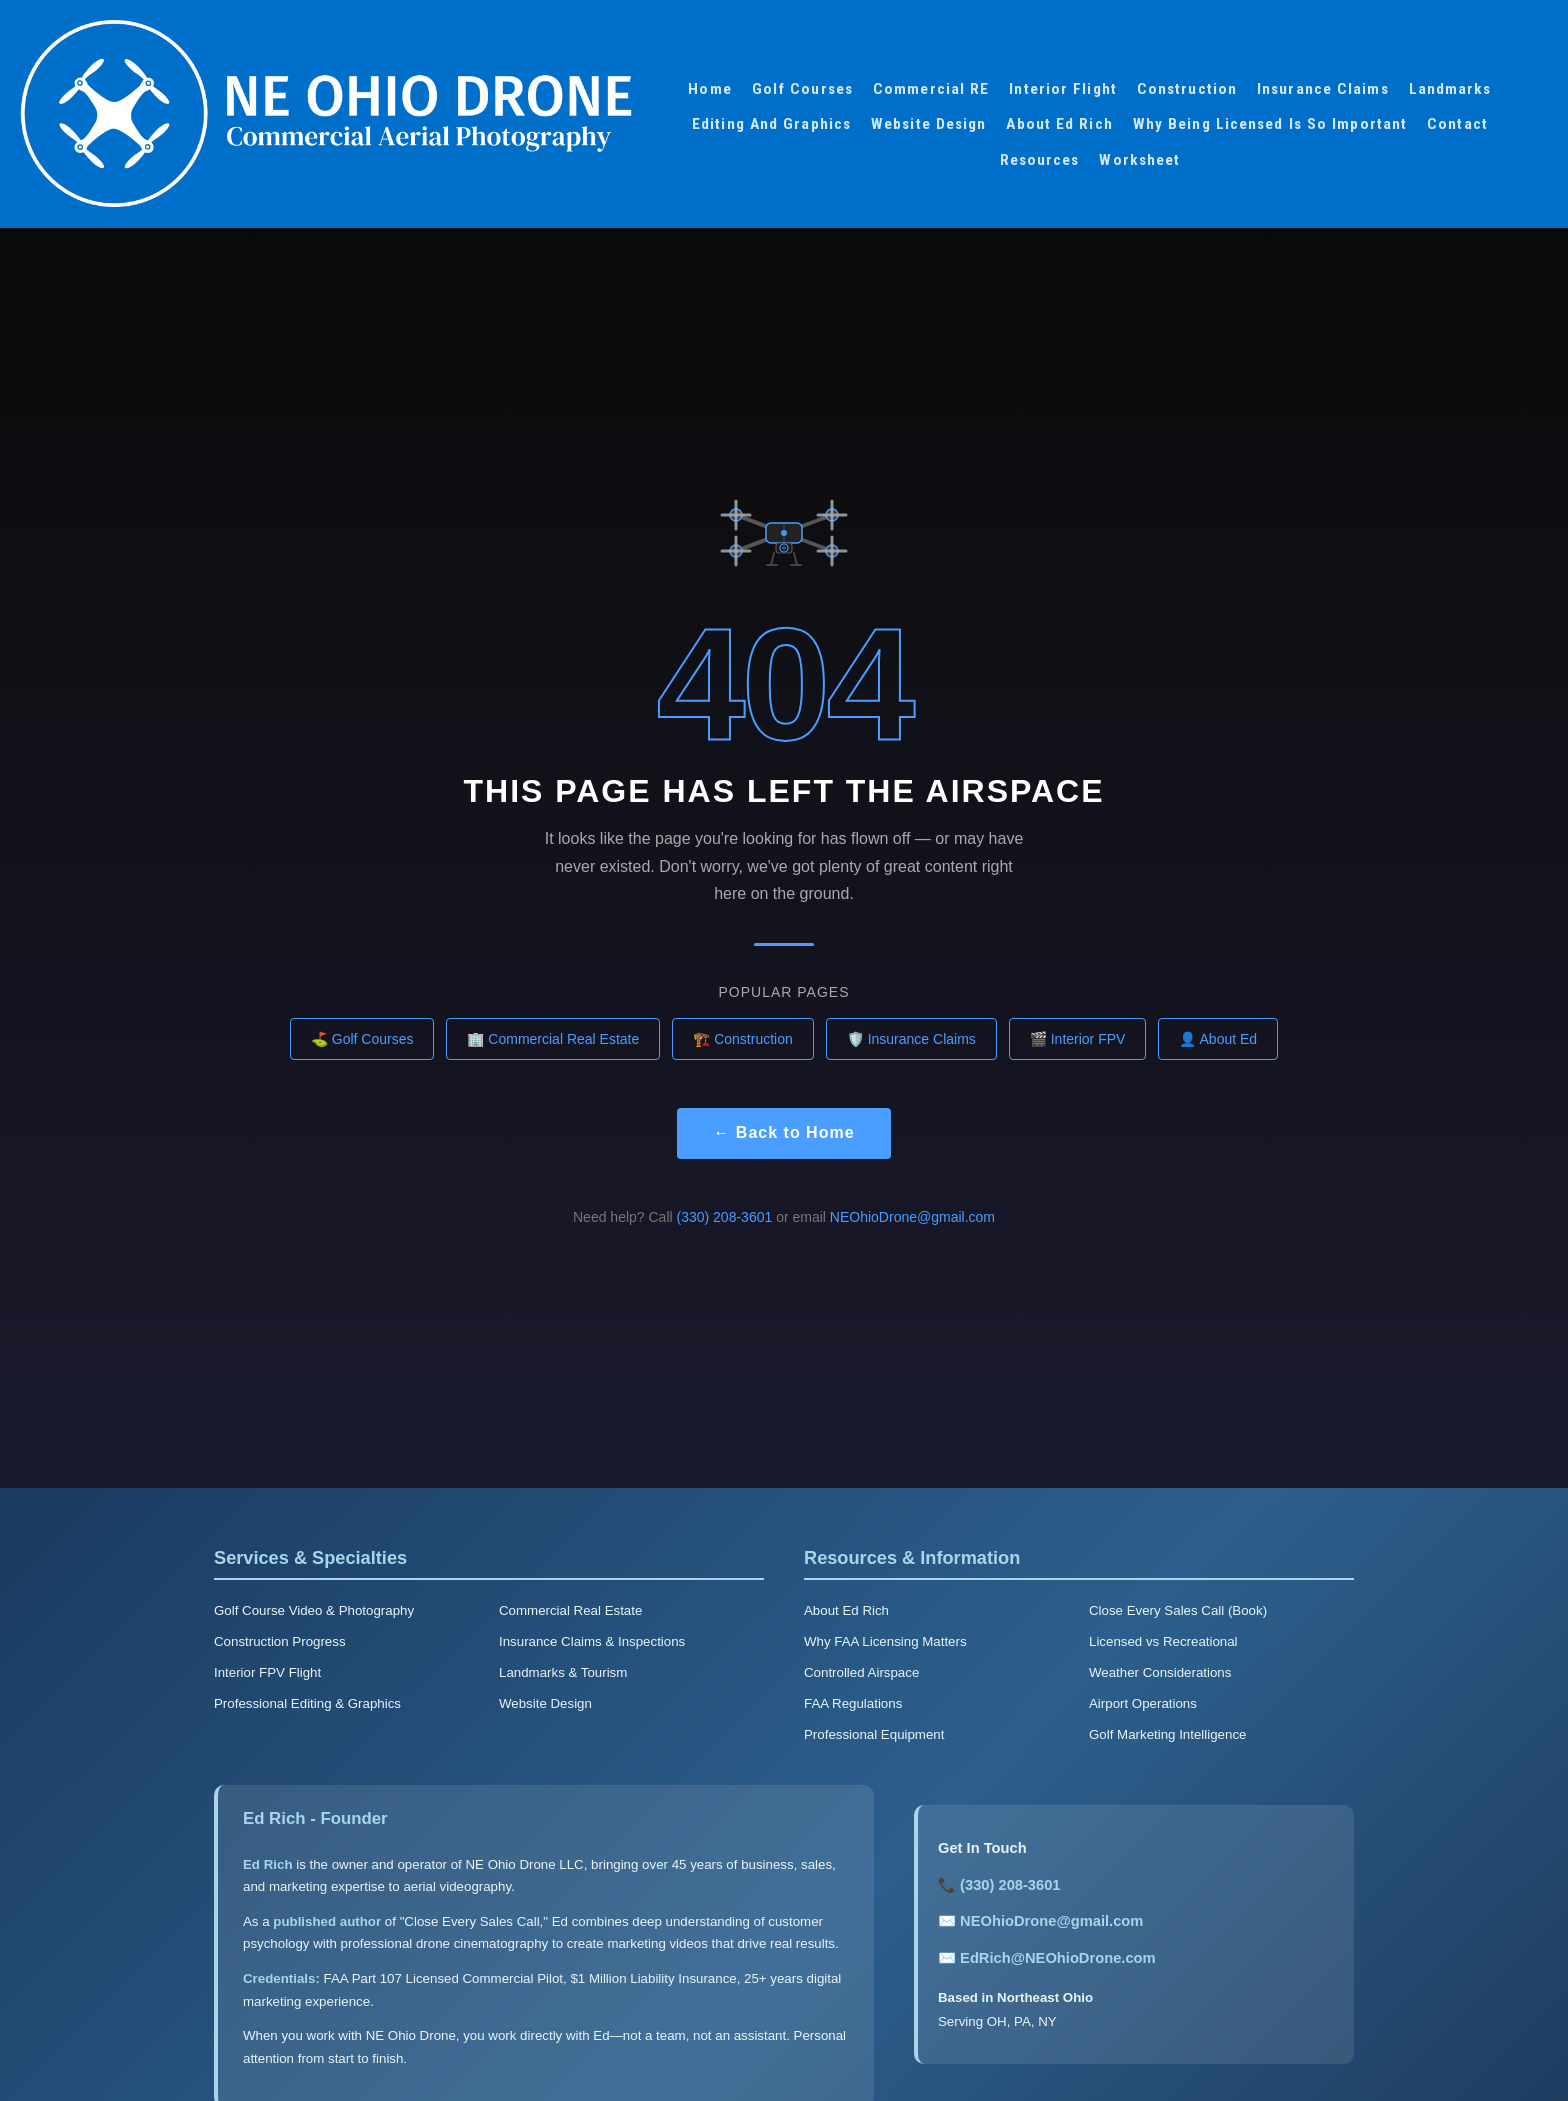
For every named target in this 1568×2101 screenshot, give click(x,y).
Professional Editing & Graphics (307, 1703)
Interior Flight (1063, 89)
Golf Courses (802, 89)
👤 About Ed (1218, 1039)
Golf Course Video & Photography (314, 1610)
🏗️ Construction (742, 1039)
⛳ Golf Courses (362, 1039)
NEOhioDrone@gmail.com (912, 1217)
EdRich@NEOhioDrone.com (1057, 1958)
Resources (1040, 160)
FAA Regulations (853, 1703)
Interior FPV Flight (267, 1672)
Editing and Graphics (771, 124)
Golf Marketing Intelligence (1167, 1734)
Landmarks (1450, 89)
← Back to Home (783, 1132)
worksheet (1139, 160)
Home (709, 89)
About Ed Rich (1059, 124)
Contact (1457, 124)
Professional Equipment (874, 1734)
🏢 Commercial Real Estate (553, 1039)
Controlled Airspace (861, 1672)
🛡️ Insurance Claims (911, 1039)
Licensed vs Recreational (1163, 1641)
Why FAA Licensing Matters (885, 1641)
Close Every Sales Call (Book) (1178, 1610)
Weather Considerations (1160, 1672)
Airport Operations (1143, 1703)
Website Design (928, 124)
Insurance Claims (1323, 89)
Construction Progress (280, 1641)
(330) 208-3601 (725, 1217)
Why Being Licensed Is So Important (1270, 124)
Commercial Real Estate (570, 1610)
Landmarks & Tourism (563, 1672)
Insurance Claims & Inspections (592, 1641)
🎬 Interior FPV (1078, 1039)
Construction (1187, 89)
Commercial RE (931, 89)
